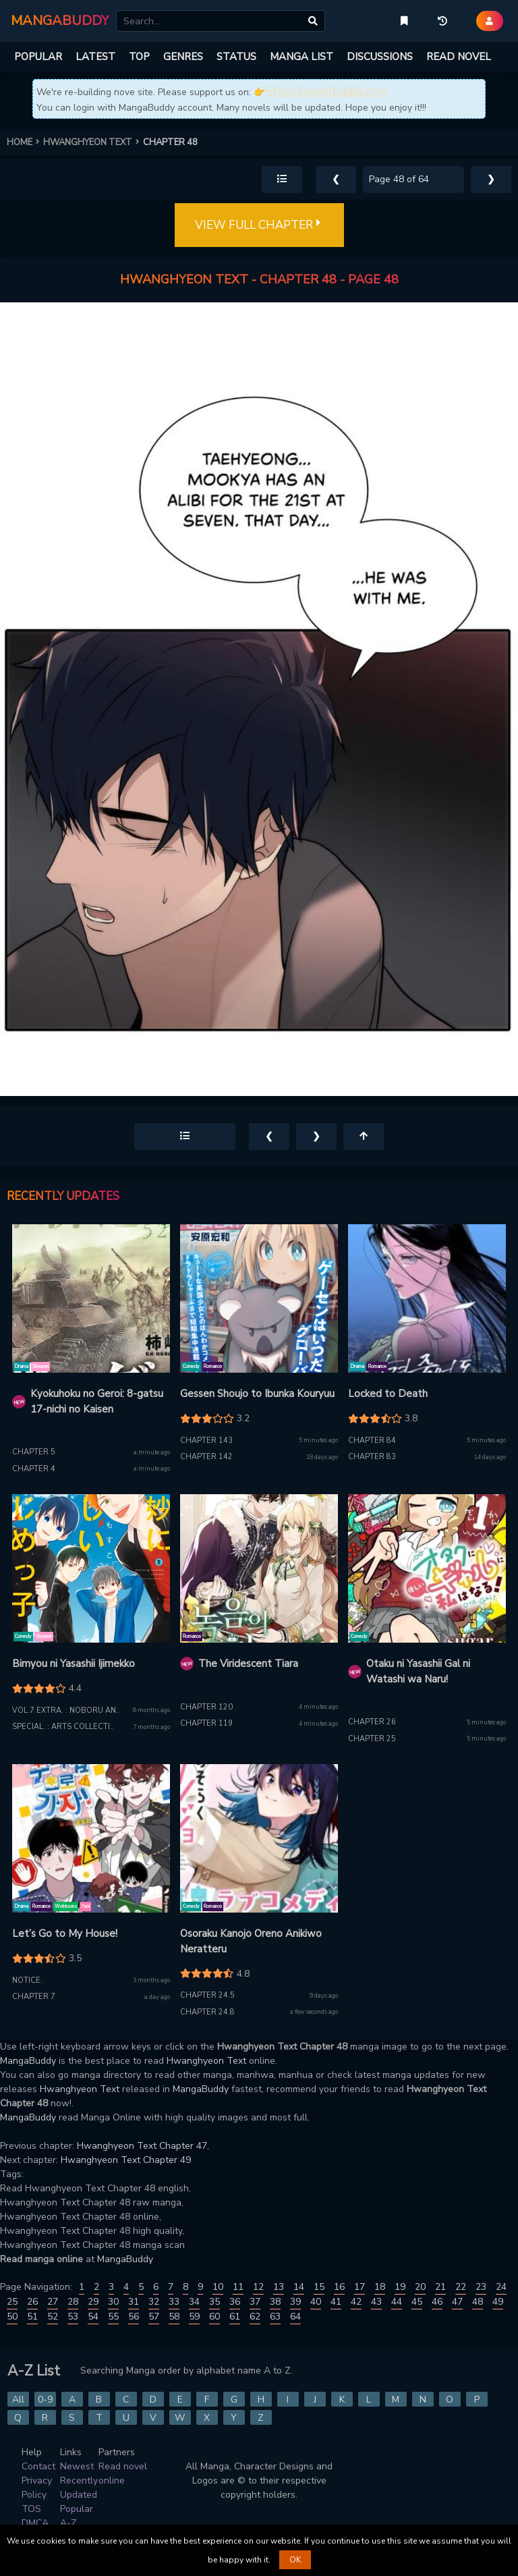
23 (481, 2286)
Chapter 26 (372, 1722)
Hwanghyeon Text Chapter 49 (126, 2160)
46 (437, 2301)
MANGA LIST (301, 56)
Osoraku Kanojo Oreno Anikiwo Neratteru (251, 1941)
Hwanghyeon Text (206, 2060)
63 (275, 2316)
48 (477, 2301)
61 (234, 2316)
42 (356, 2301)
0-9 (45, 2399)
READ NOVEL (458, 56)
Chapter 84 (372, 1440)
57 (153, 2316)
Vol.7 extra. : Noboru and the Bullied (92, 1710)
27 (52, 2301)
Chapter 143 (206, 1440)
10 (217, 2286)
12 (258, 2286)
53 (72, 2316)
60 (214, 2316)
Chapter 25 (372, 1739)
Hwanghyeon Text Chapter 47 (142, 2145)
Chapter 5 (33, 1452)
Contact (38, 2466)
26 (32, 2301)
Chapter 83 (372, 1457)
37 (255, 2301)
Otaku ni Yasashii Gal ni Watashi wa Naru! (418, 1671)
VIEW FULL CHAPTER (259, 225)
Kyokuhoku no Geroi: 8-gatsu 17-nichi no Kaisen (96, 1401)
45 (416, 2301)
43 (376, 2301)
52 (52, 2316)
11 (238, 2286)
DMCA (35, 2523)
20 (420, 2286)
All (18, 2399)
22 (460, 2286)
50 (12, 2316)
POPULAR (38, 56)
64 (295, 2316)
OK (295, 2559)
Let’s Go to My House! (64, 1933)
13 (278, 2286)
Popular (76, 2508)
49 (497, 2301)
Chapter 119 (206, 1723)
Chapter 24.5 (207, 1995)
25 (12, 2301)
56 (133, 2316)
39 (295, 2301)
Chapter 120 (206, 1707)
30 (113, 2301)
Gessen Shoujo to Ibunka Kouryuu (257, 1393)
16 (339, 2286)
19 (400, 2286)
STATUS (236, 56)
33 (174, 2301)
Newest (77, 2466)
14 (298, 2286)
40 (315, 2301)
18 (379, 2286)
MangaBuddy (28, 2060)
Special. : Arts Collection (66, 1727)
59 (194, 2316)
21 (440, 2286)
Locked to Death (388, 1393)
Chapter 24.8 (207, 2012)
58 (174, 2316)
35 (214, 2301)
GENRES (183, 56)
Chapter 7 (33, 1997)
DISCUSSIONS (380, 56)
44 (396, 2301)
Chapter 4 (33, 1469)
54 (93, 2316)
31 (133, 2301)
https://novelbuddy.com (326, 91)
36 (234, 2301)
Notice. (27, 1980)
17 (359, 2286)
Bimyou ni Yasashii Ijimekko (73, 1663)
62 (255, 2316)
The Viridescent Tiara (248, 1663)
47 (457, 2301)
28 (72, 2301)
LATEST (95, 56)
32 (153, 2301)
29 (93, 2301)
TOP (139, 56)
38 (275, 2301)
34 (194, 2301)
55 (113, 2316)
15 (319, 2286)
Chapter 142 (206, 1457)
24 (501, 2286)
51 (32, 2316)
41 (335, 2301)
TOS (31, 2508)
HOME (25, 142)
